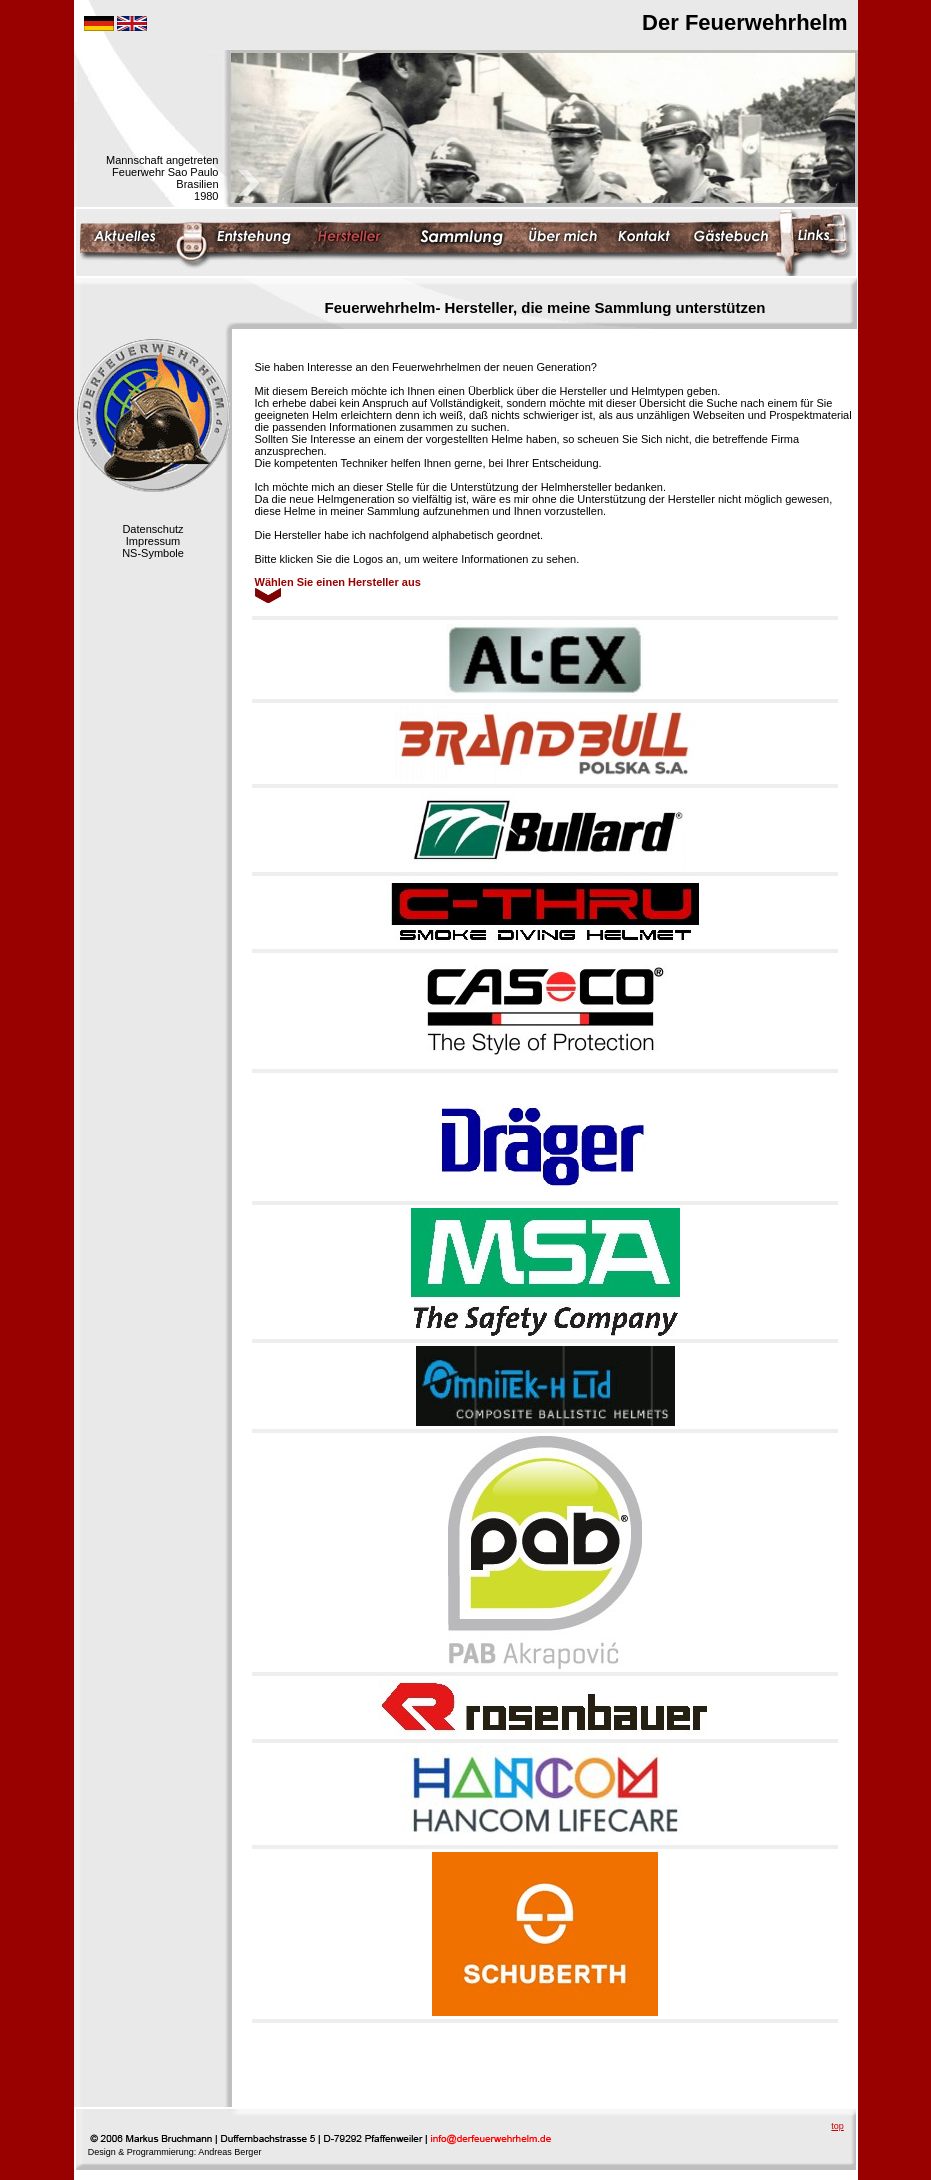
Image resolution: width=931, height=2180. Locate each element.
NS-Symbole (153, 553)
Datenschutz (152, 529)
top (837, 2126)
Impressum (153, 541)
